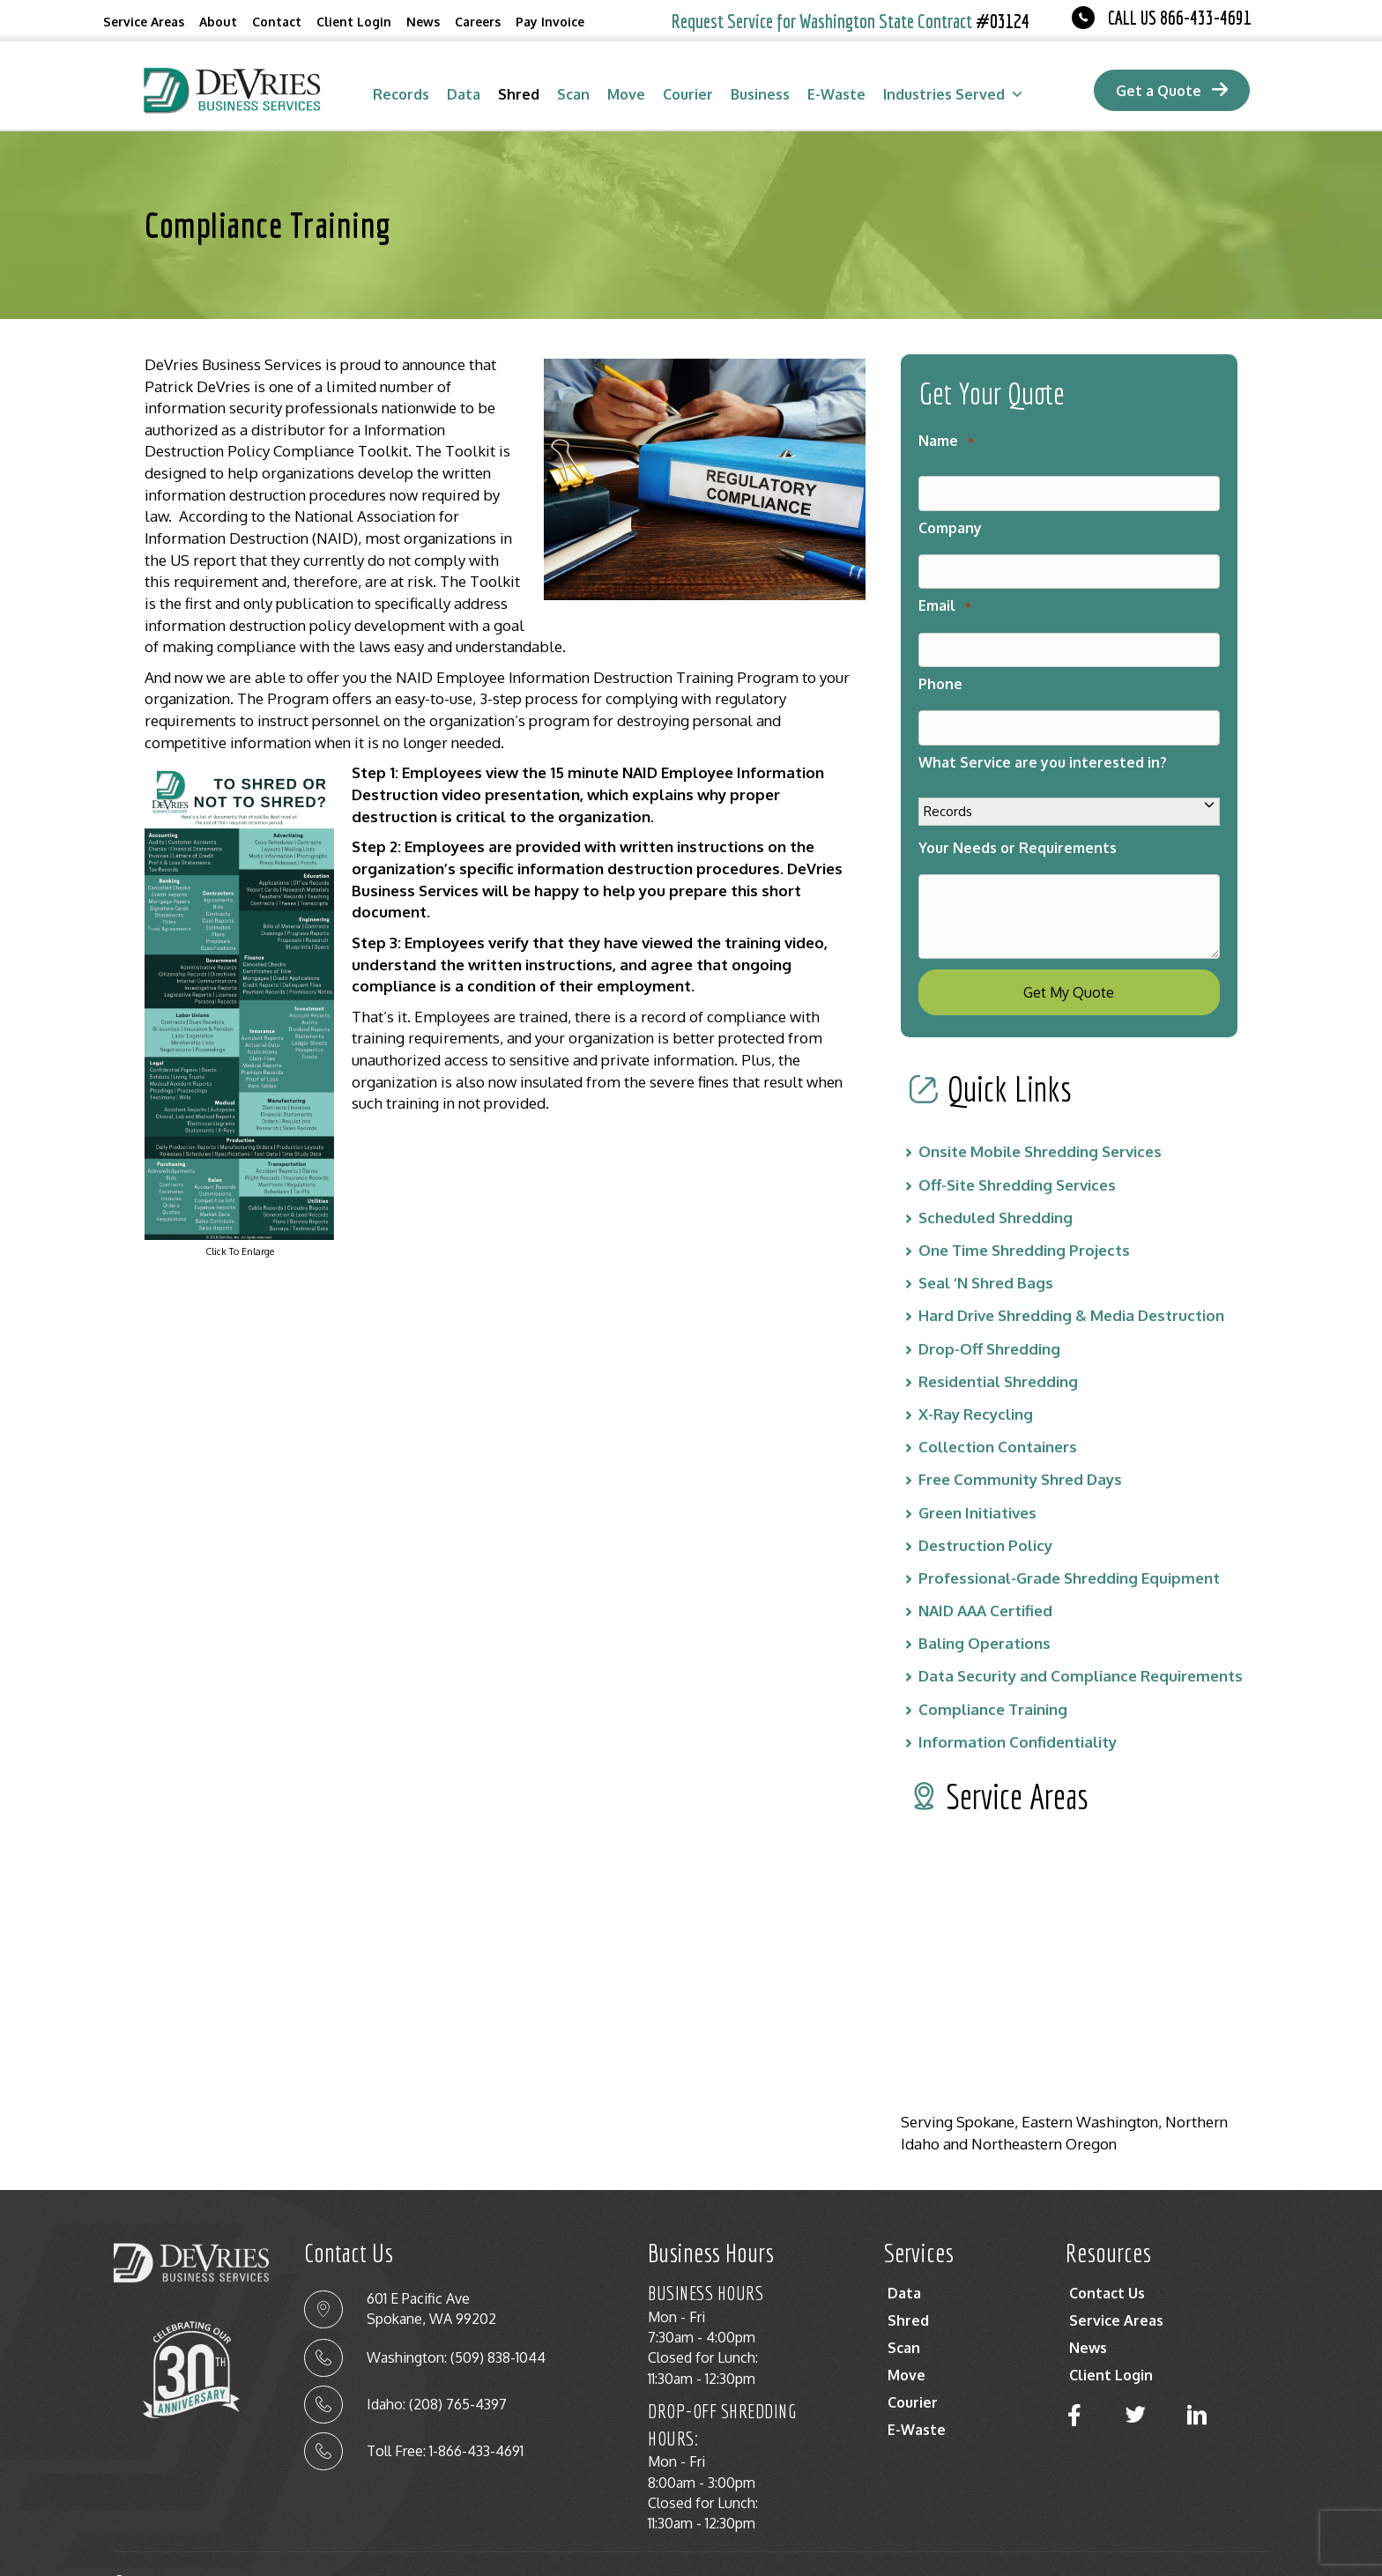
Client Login (353, 21)
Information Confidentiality (1017, 1706)
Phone (940, 663)
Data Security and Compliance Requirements (1080, 1641)
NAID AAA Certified (985, 1575)
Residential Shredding (998, 1346)
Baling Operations (984, 1609)
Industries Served (953, 94)
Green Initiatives (977, 1477)
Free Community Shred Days (1020, 1445)
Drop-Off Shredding (989, 1313)
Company (950, 521)
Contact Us (1107, 2259)
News (423, 21)
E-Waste (836, 94)
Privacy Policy (1083, 2551)
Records (401, 94)
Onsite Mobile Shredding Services (1040, 1117)
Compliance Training (992, 1674)
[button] (1074, 2380)
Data (463, 94)
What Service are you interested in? (1042, 734)
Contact (276, 21)
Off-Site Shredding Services (1017, 1149)
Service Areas (143, 21)
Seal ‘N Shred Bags (985, 1248)
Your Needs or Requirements (1017, 819)
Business (760, 94)
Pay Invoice (550, 21)
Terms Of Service (1208, 2551)
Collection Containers (997, 1412)
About (218, 21)
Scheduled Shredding (995, 1182)
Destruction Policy (985, 1510)
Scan (573, 94)
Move (626, 94)
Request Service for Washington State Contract (850, 21)
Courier (688, 94)
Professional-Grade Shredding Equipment (1069, 1542)
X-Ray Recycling (975, 1379)
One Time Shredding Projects (1024, 1215)
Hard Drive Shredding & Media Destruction (1071, 1281)
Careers (478, 21)
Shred (518, 94)
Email (944, 591)
